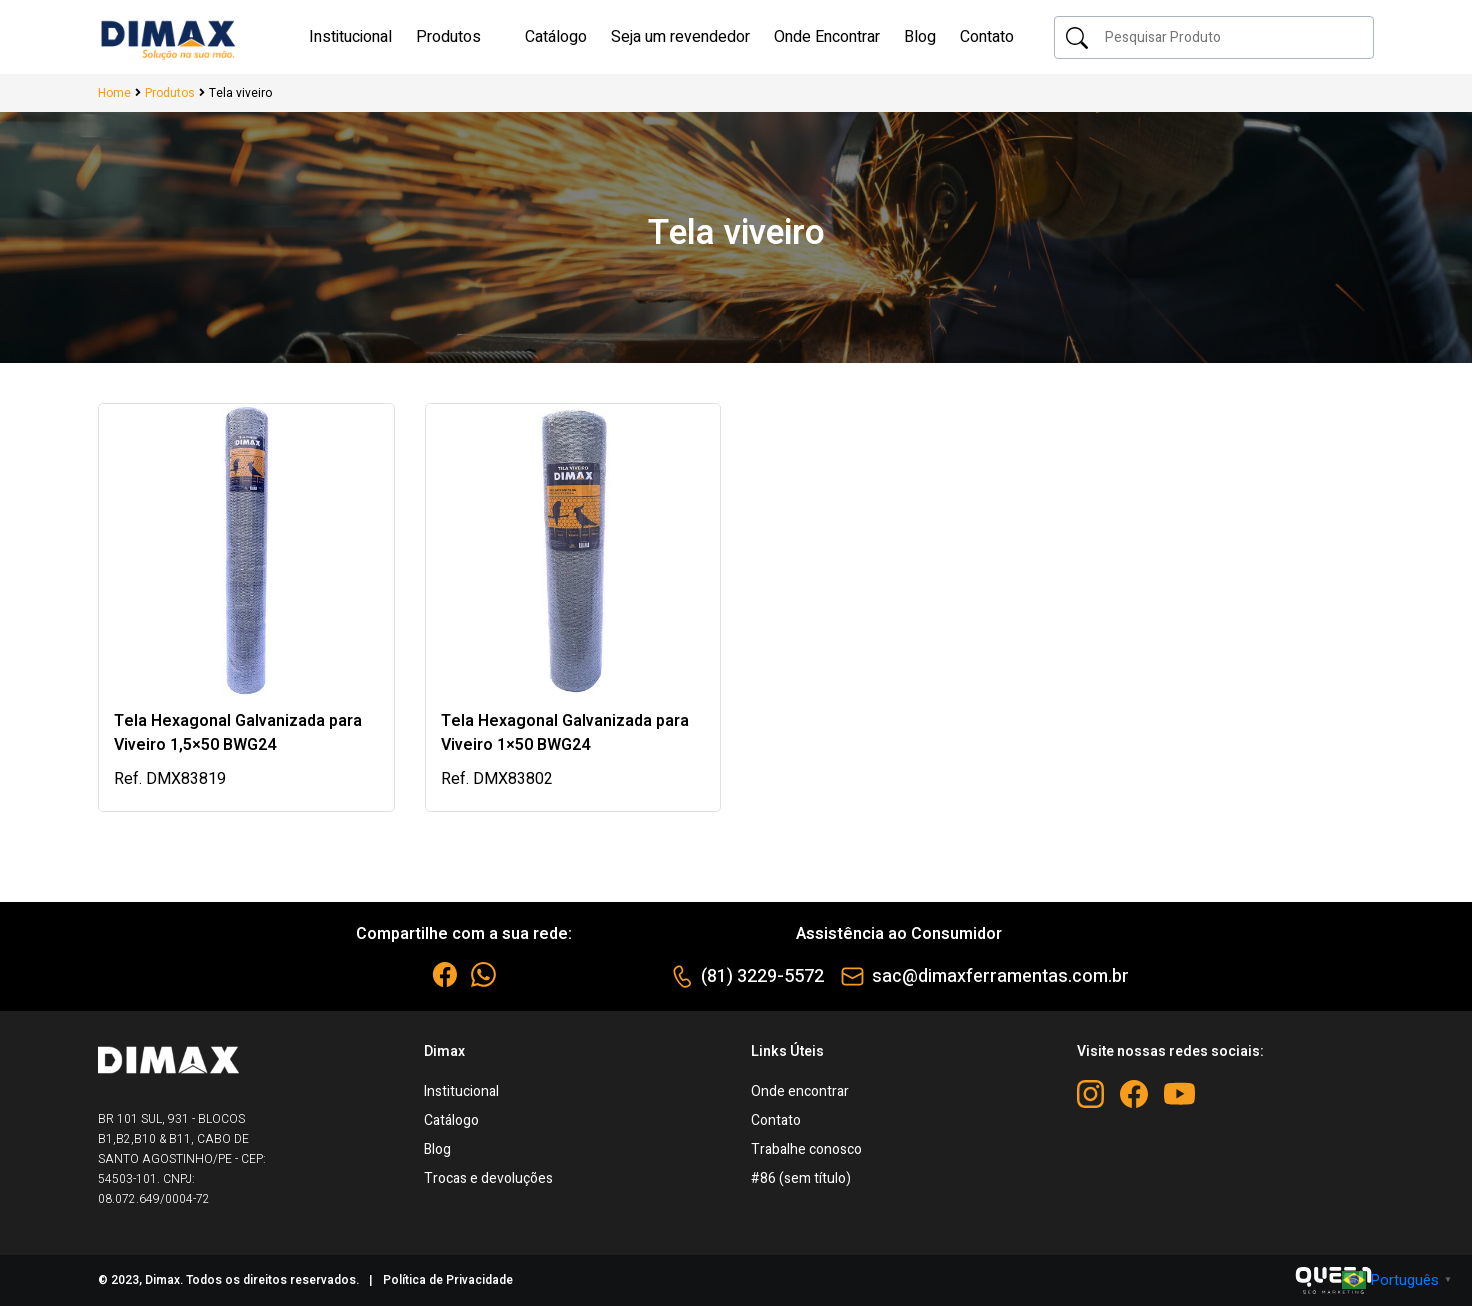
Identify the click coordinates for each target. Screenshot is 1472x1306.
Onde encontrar (800, 1091)
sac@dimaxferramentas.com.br (1000, 976)
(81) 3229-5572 (762, 976)
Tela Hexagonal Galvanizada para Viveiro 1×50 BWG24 (565, 733)
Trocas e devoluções (488, 1178)
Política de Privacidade (448, 1280)
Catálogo (451, 1120)
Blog (437, 1149)
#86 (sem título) (801, 1178)
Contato (776, 1120)
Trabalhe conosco (806, 1149)
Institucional (461, 1091)
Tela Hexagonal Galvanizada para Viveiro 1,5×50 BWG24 (238, 733)
